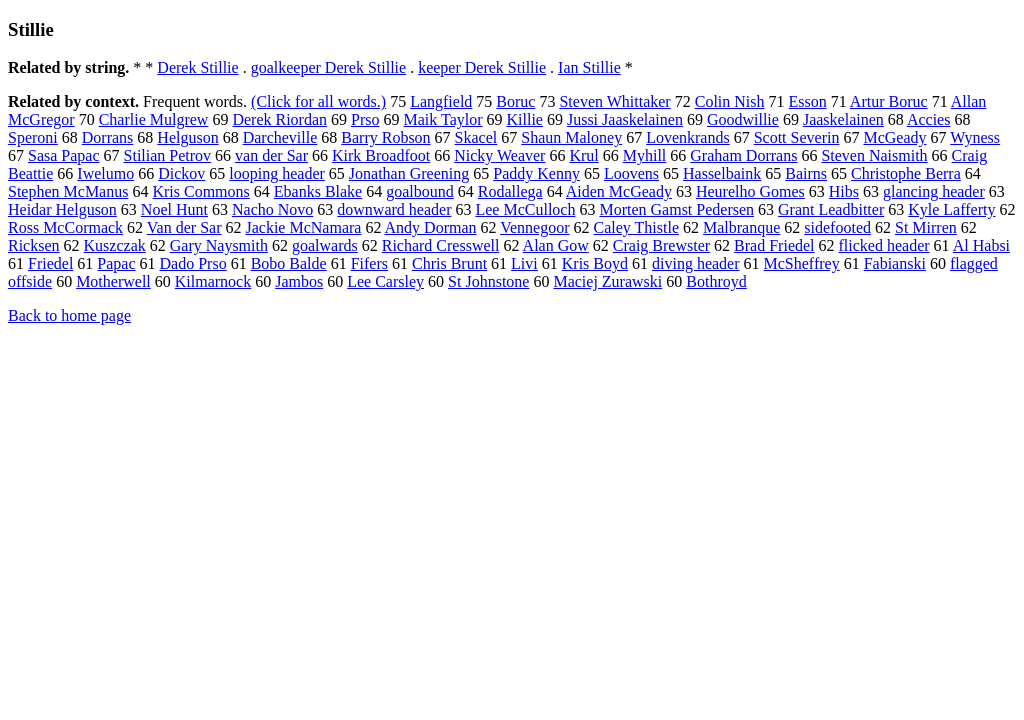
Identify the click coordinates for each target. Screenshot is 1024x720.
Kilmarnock (213, 281)
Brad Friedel (774, 245)
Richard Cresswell (441, 245)
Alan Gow (556, 245)
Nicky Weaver (499, 155)
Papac (116, 263)
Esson (808, 101)
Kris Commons (200, 191)
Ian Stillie (589, 67)
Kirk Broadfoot (381, 155)
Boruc (515, 101)
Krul (583, 155)
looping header (277, 173)
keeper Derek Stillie (482, 67)
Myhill (645, 155)
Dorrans (108, 137)
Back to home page (69, 315)
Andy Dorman (431, 227)
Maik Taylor (442, 119)
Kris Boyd (595, 263)
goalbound (420, 191)
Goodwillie (743, 119)
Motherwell (113, 281)
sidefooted (837, 227)
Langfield (441, 101)
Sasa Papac (64, 155)
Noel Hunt (174, 209)
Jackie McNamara (303, 227)
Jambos (299, 281)
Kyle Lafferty (951, 209)
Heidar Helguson (62, 209)
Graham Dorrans (743, 155)
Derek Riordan (279, 119)
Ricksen (34, 245)
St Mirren (926, 227)
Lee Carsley (385, 281)
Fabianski (895, 263)
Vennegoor (534, 227)
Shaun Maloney (571, 137)
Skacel (476, 137)
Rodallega (510, 191)
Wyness (975, 137)
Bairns (806, 173)
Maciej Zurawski (607, 281)
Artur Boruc (889, 101)
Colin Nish (730, 101)
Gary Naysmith (219, 245)
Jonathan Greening (409, 173)
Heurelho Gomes (750, 191)
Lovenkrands (688, 137)
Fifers (369, 263)
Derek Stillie (197, 67)
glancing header (934, 191)
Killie (525, 119)
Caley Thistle (636, 227)
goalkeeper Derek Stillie (329, 67)
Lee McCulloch (525, 209)
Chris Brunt (449, 263)
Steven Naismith (874, 155)
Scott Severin (797, 137)
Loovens (631, 173)
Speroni (33, 137)
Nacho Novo (272, 209)
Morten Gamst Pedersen (676, 209)
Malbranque (741, 227)
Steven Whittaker (614, 101)
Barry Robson (385, 137)
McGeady (894, 137)
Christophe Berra (906, 173)
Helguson (187, 137)
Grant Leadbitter (831, 209)
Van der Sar (184, 227)
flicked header (884, 245)
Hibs (844, 191)
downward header (394, 209)
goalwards (325, 245)
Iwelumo (105, 173)
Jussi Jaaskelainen (625, 119)
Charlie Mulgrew (154, 119)
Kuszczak (115, 245)
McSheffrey (802, 263)
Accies (929, 119)
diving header (696, 263)
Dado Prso (193, 263)
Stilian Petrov (168, 155)
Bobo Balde (289, 263)
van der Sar (271, 155)
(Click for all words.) (318, 101)
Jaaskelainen (843, 119)
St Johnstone (488, 281)
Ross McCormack (65, 227)
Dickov (181, 173)
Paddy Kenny (536, 173)
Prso (365, 119)
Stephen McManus (68, 191)
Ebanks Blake (318, 191)
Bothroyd (716, 281)
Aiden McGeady (619, 191)
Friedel (50, 263)
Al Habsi (981, 245)
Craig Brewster (661, 245)
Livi (524, 263)
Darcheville (280, 137)
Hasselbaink (722, 173)
